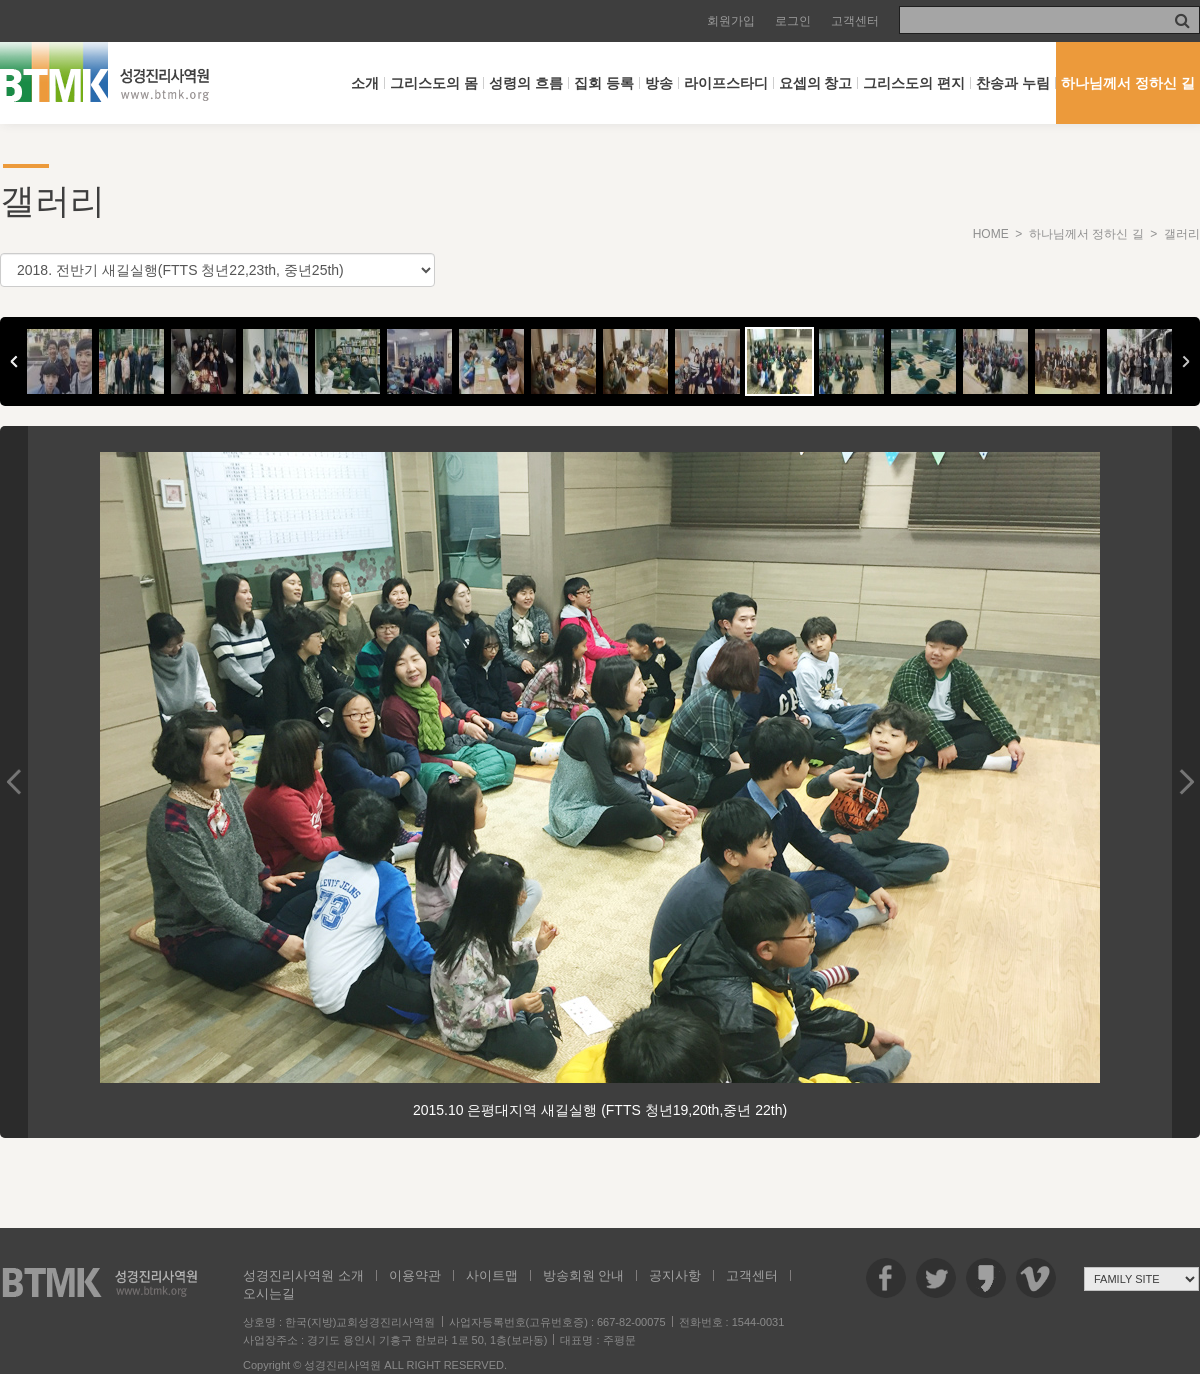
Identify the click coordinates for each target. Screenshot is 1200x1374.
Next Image (1186, 782)
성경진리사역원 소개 (303, 1275)
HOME (991, 234)
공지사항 (675, 1275)
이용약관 (415, 1275)
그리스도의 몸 (434, 83)
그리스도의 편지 (914, 83)
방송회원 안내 (584, 1275)
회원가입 (731, 21)
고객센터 (855, 21)
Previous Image (14, 782)
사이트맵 (492, 1275)
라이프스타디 (726, 83)
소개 (365, 83)
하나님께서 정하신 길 (1128, 83)
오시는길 (269, 1293)
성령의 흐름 (526, 83)
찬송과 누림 (1013, 83)
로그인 (793, 21)
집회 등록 (604, 83)
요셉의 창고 (816, 83)
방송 (659, 83)
